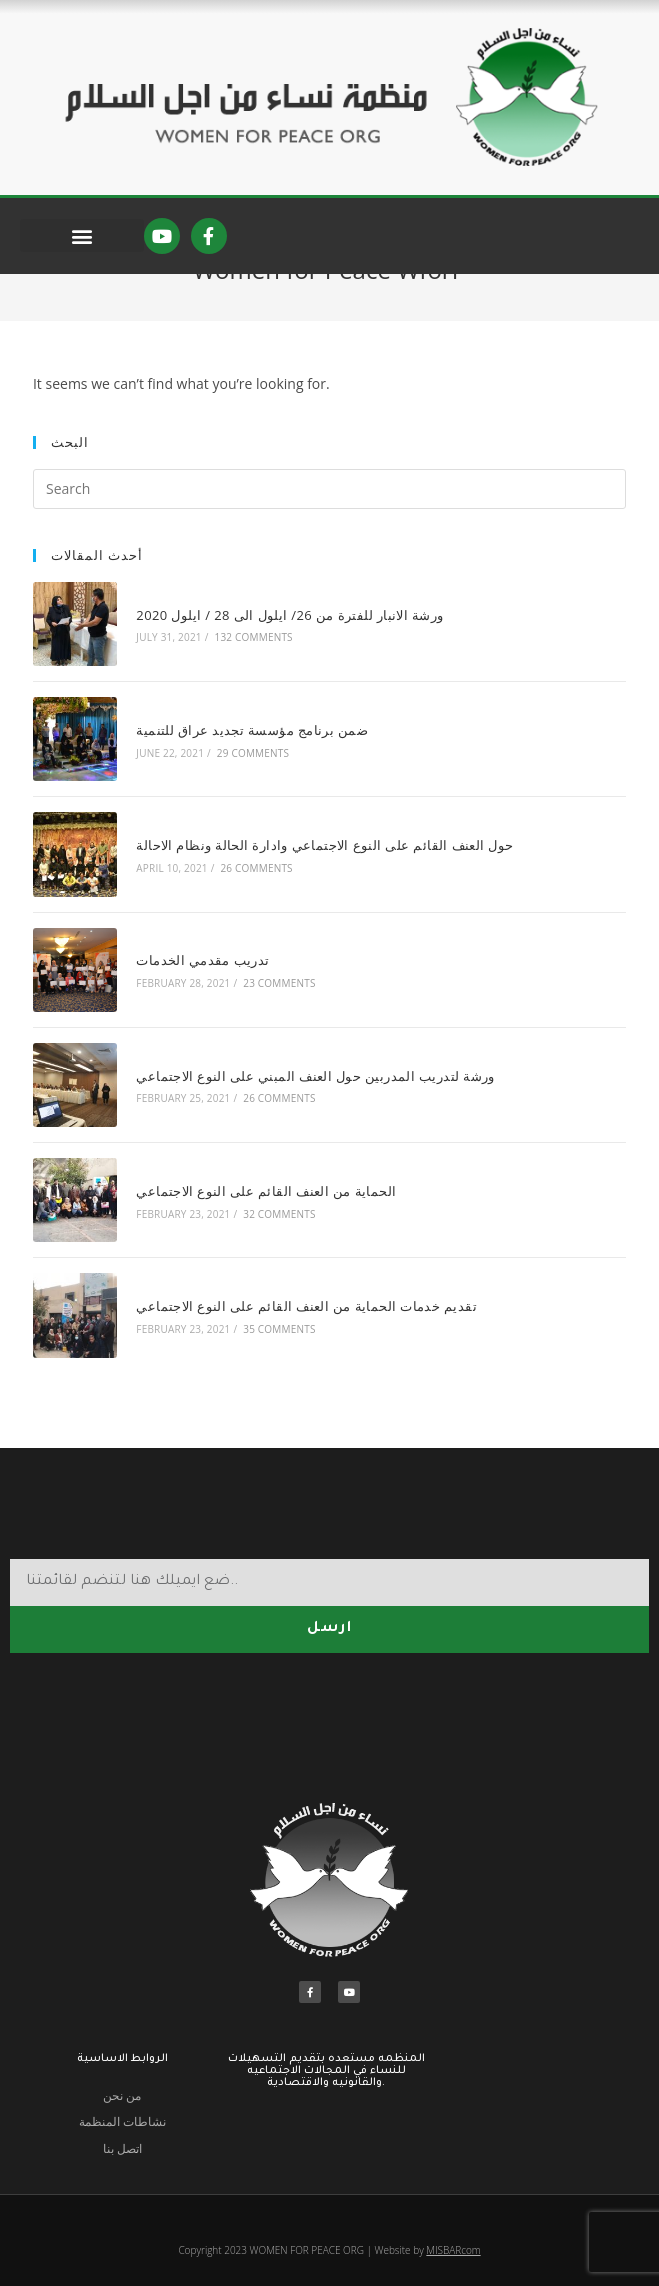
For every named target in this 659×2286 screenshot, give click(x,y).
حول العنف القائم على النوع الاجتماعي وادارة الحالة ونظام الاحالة (314, 877)
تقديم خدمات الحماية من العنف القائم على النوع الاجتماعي (296, 1301)
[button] (82, 235)
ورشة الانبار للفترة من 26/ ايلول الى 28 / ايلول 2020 (279, 665)
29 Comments (242, 794)
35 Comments (269, 1324)
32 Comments (269, 1218)
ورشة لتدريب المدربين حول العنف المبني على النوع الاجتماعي (305, 1089)
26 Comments (246, 900)
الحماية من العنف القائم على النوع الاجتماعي (256, 1195)
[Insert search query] (329, 544)
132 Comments (243, 688)
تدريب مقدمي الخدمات (192, 983)
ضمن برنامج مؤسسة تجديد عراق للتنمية (242, 771)
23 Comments (269, 1006)
